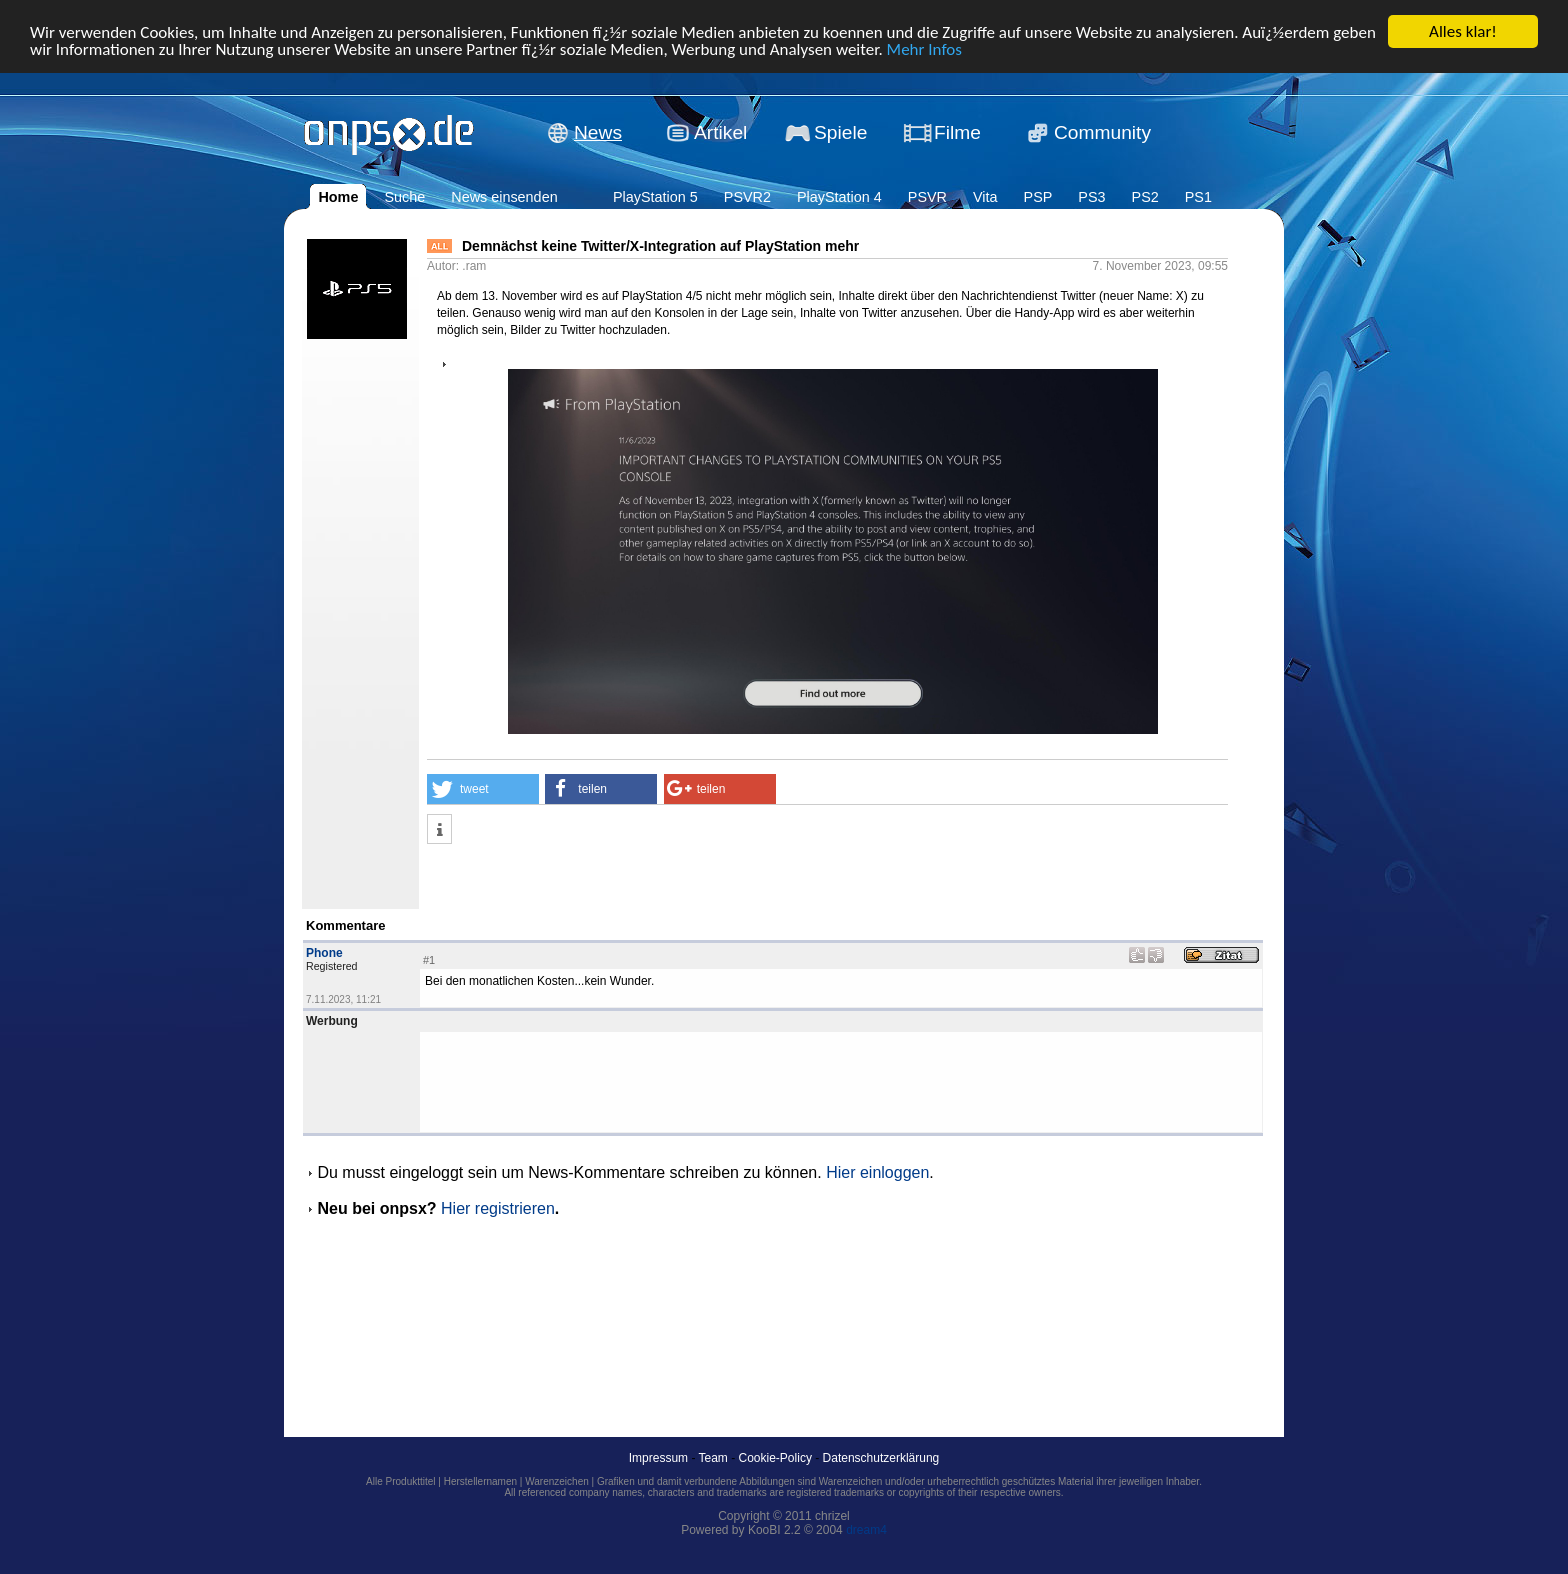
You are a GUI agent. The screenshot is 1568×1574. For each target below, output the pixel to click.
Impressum (658, 1458)
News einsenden (504, 197)
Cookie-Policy (775, 1458)
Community (1102, 132)
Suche (404, 197)
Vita (985, 197)
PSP (1038, 197)
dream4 (866, 1530)
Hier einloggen (877, 1172)
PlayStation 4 (839, 197)
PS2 (1145, 197)
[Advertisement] (661, 879)
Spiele (840, 132)
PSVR (927, 197)
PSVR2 (747, 197)
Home (338, 197)
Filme (957, 132)
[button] (483, 789)
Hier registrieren (498, 1208)
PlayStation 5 (655, 197)
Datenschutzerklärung (881, 1458)
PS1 (1198, 197)
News (598, 132)
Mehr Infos (924, 49)
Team (713, 1458)
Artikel (720, 132)
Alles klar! (1463, 31)
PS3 (1091, 197)
